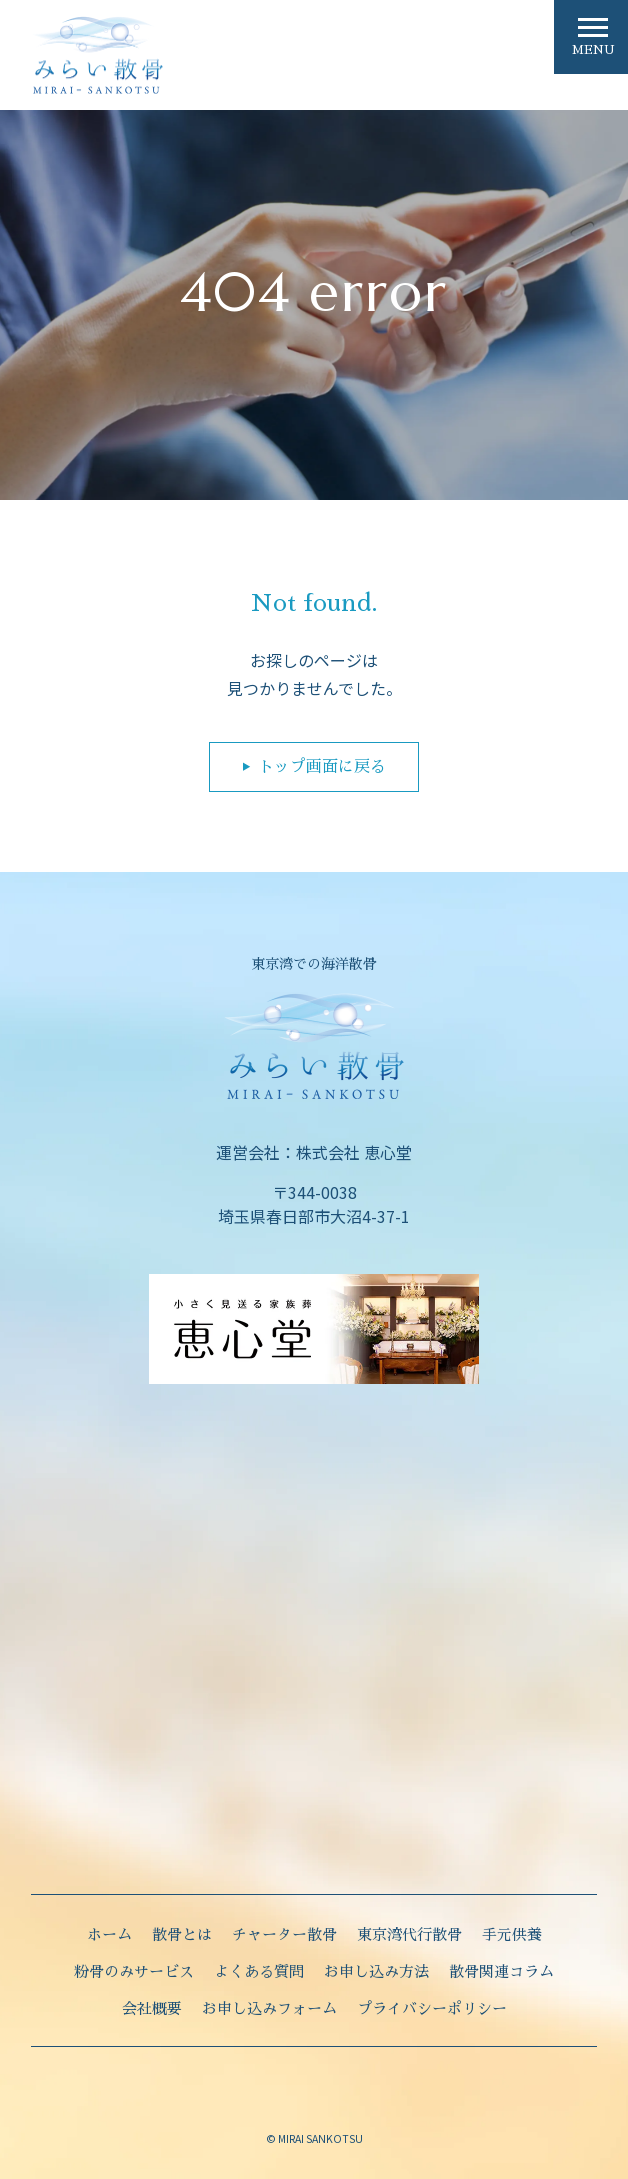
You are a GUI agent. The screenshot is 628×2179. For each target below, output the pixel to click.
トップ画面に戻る (322, 767)
